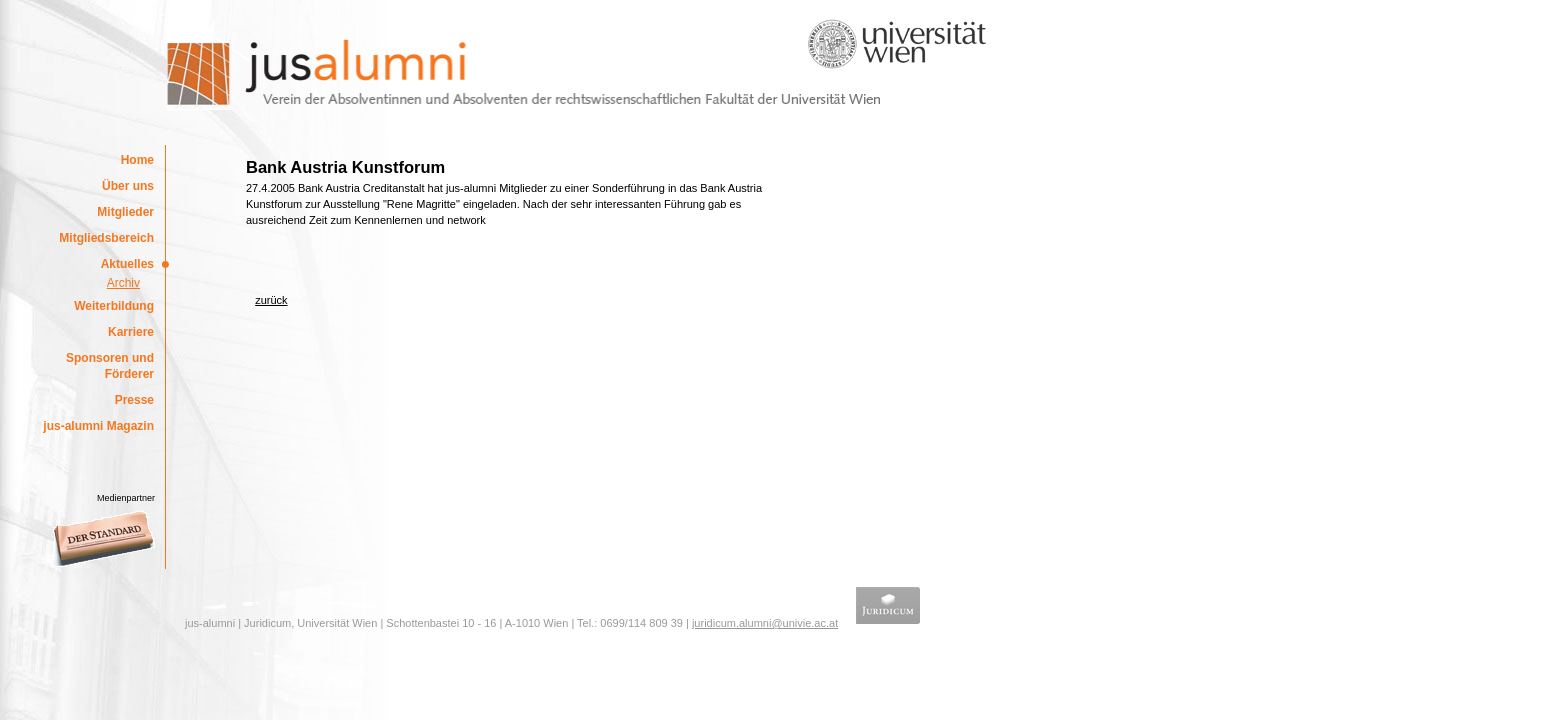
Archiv (123, 283)
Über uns (128, 186)
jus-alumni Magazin (98, 426)
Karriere (131, 332)
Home (137, 160)
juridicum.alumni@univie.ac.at (765, 623)
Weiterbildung (114, 306)
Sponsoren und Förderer (110, 366)
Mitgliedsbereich (106, 238)
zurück (271, 300)
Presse (134, 400)
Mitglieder (125, 212)
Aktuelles (127, 264)
